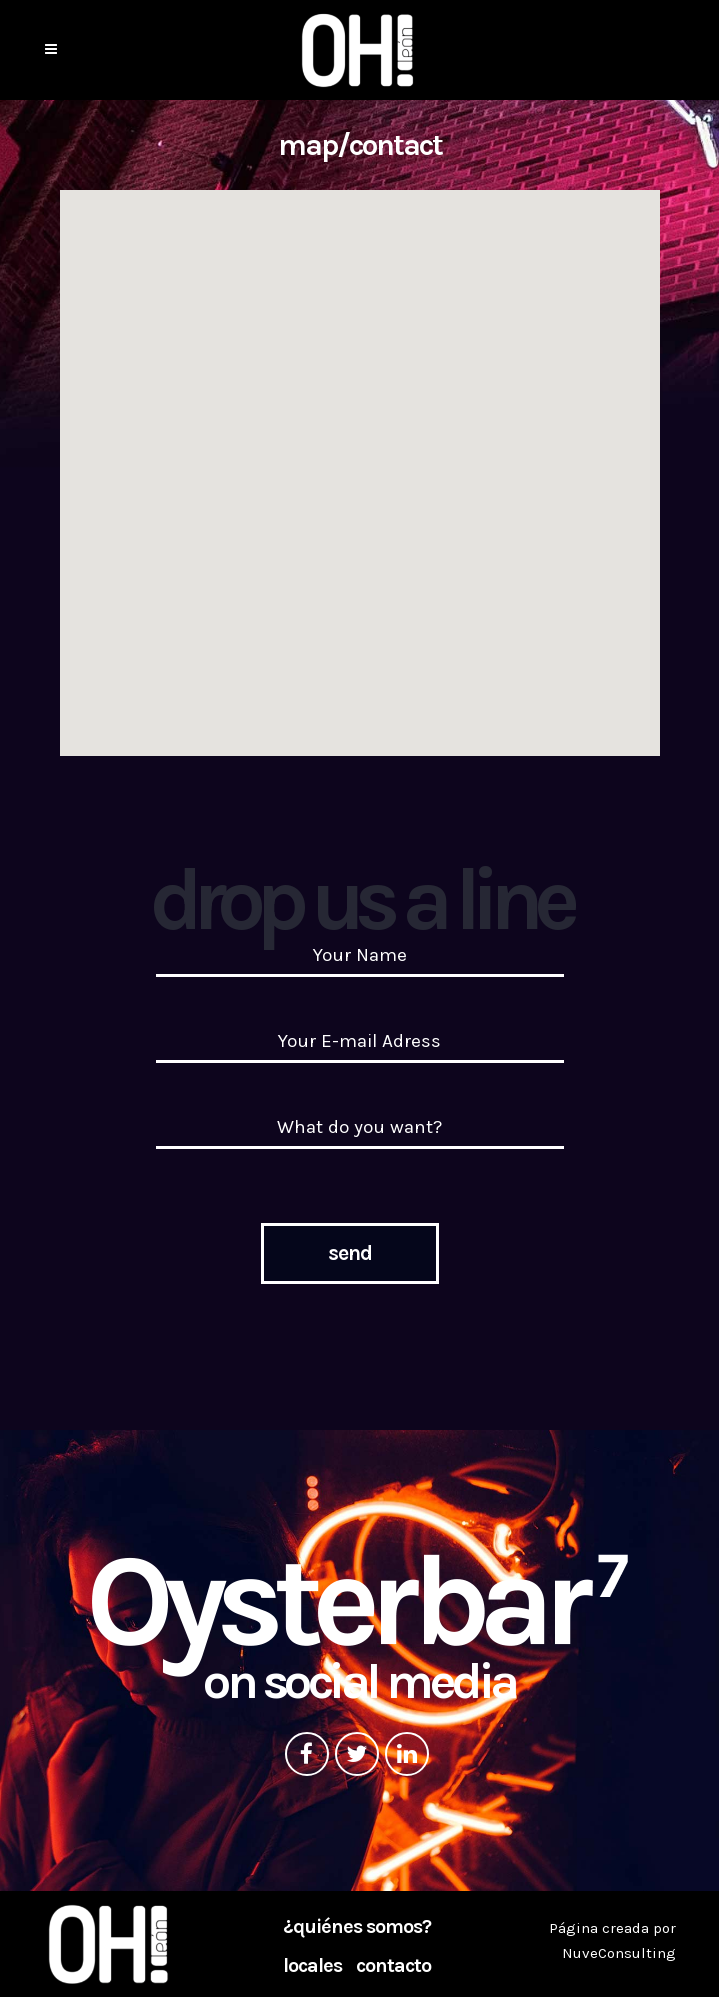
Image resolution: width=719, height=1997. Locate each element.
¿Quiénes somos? (357, 1927)
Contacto (393, 1966)
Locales (312, 1966)
